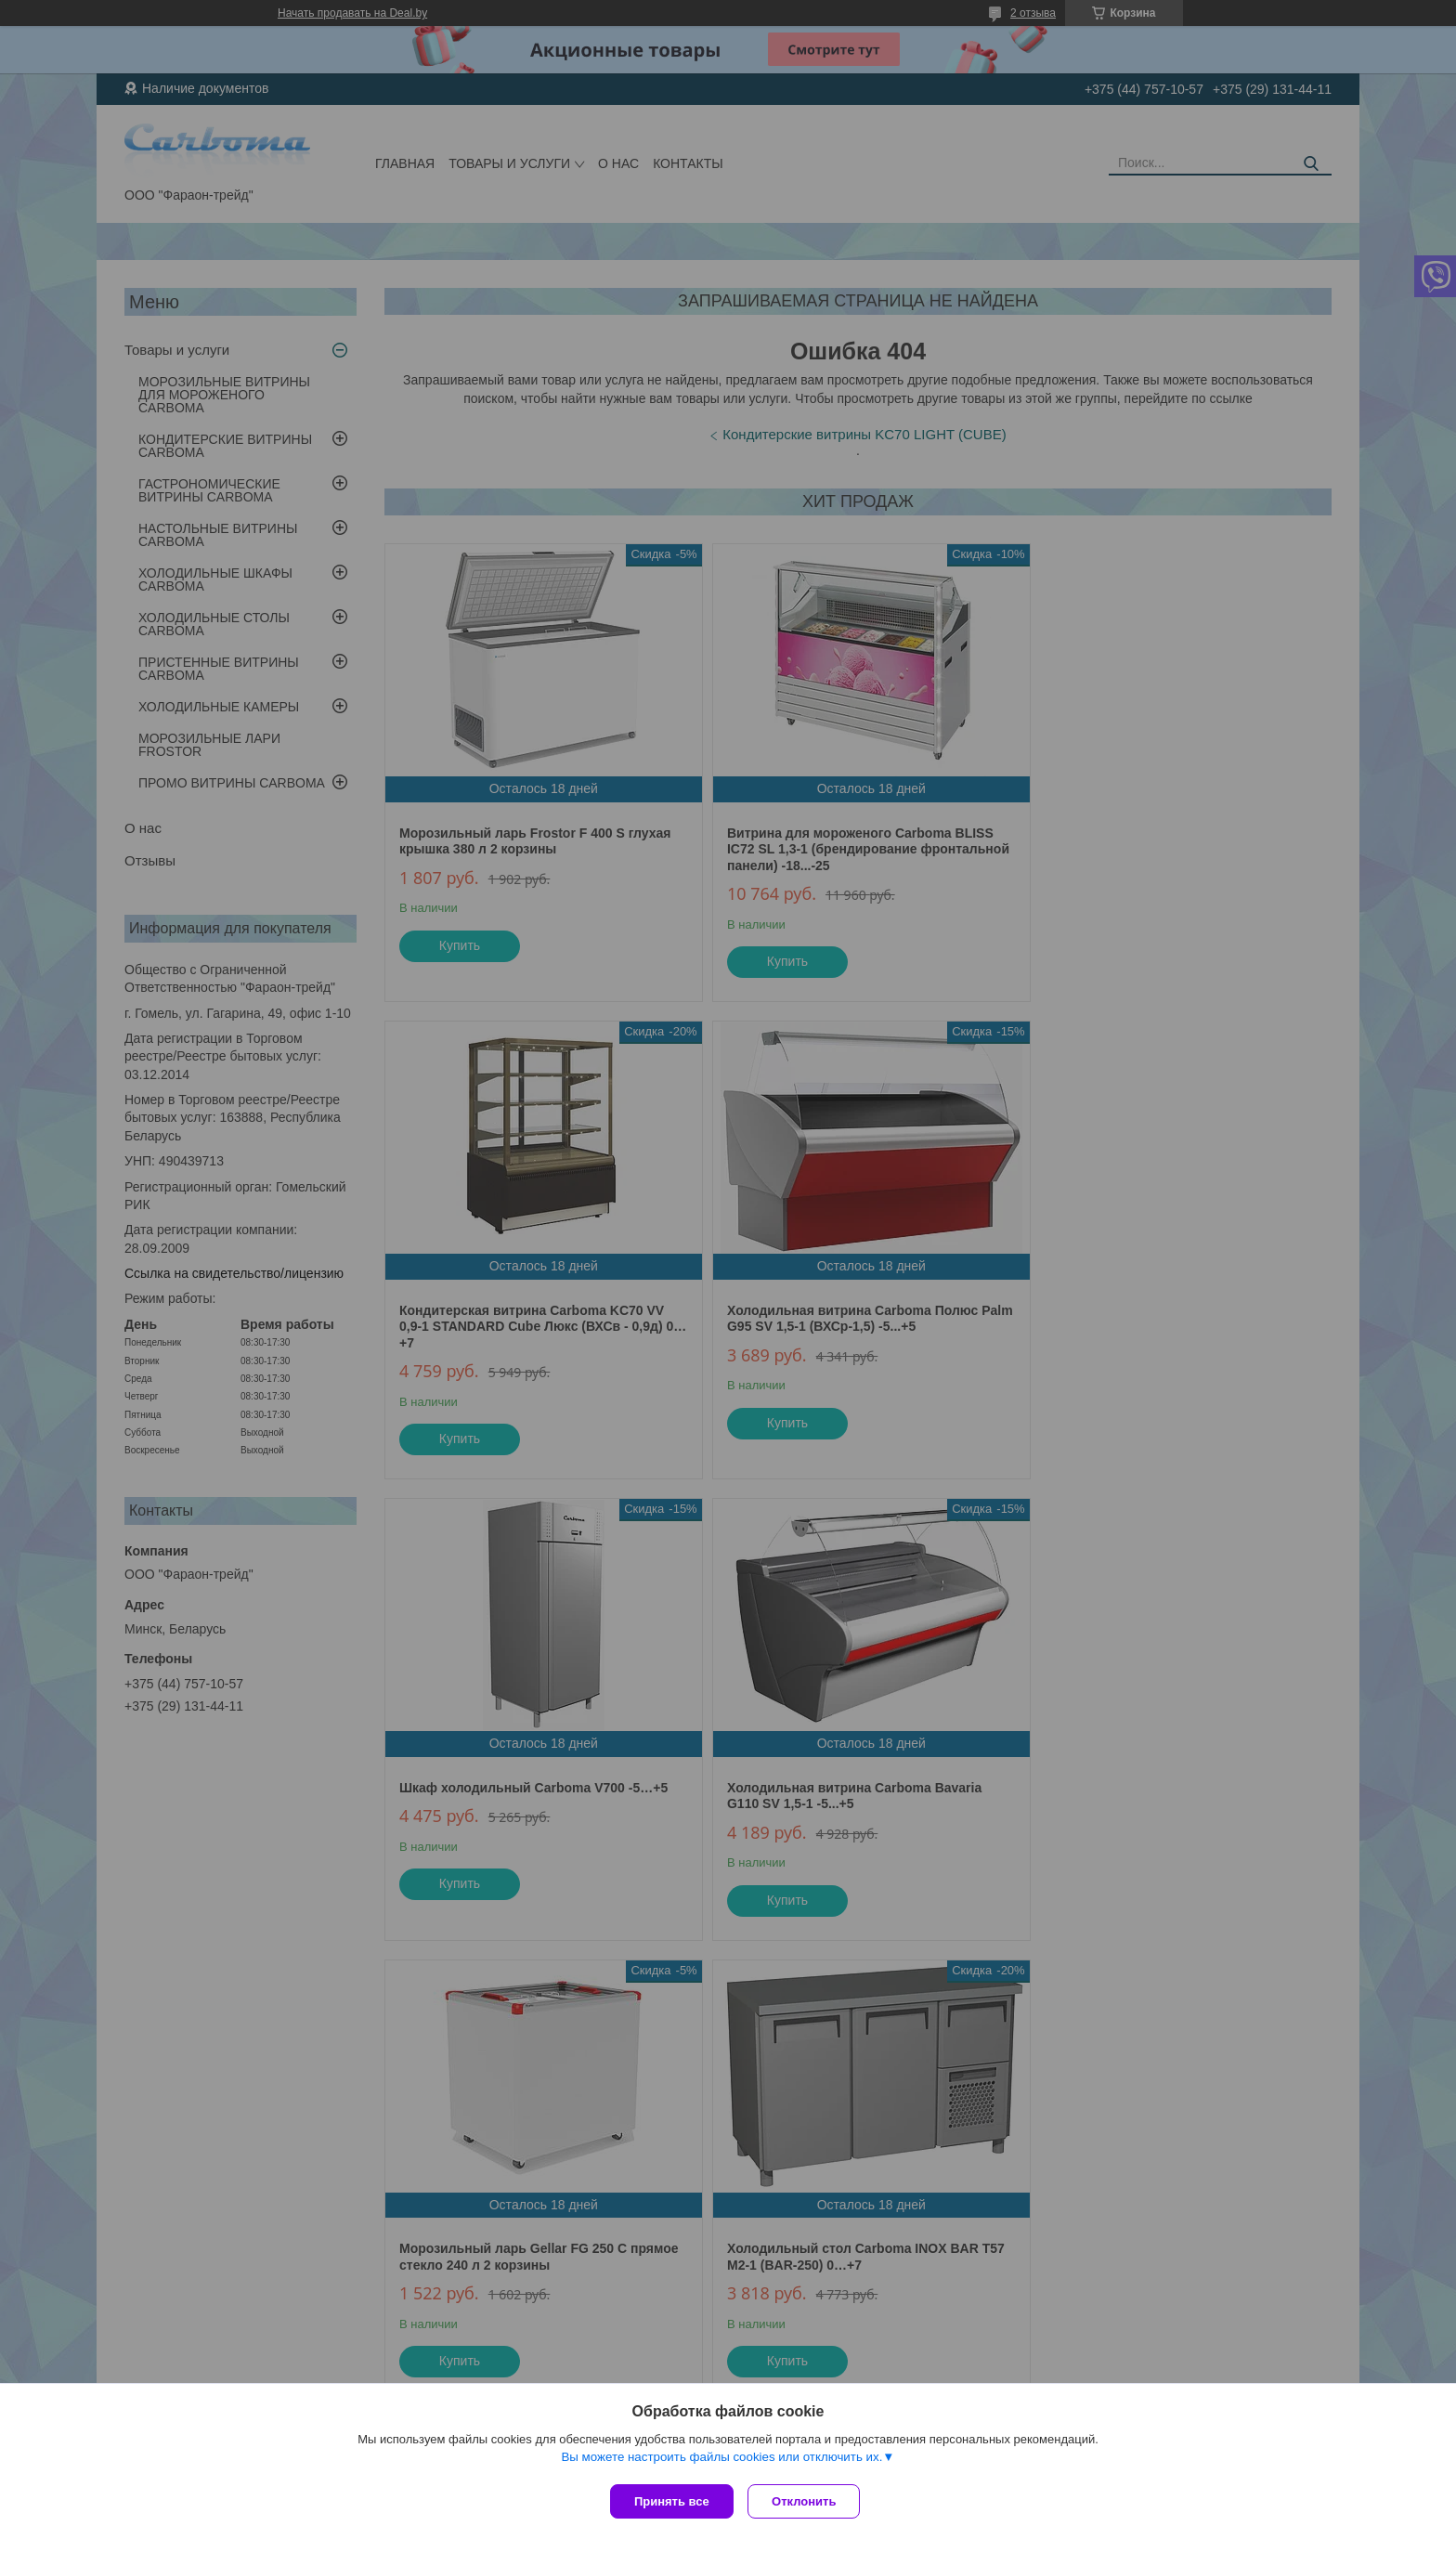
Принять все (671, 2501)
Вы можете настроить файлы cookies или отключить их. (721, 2460)
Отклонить (808, 2501)
